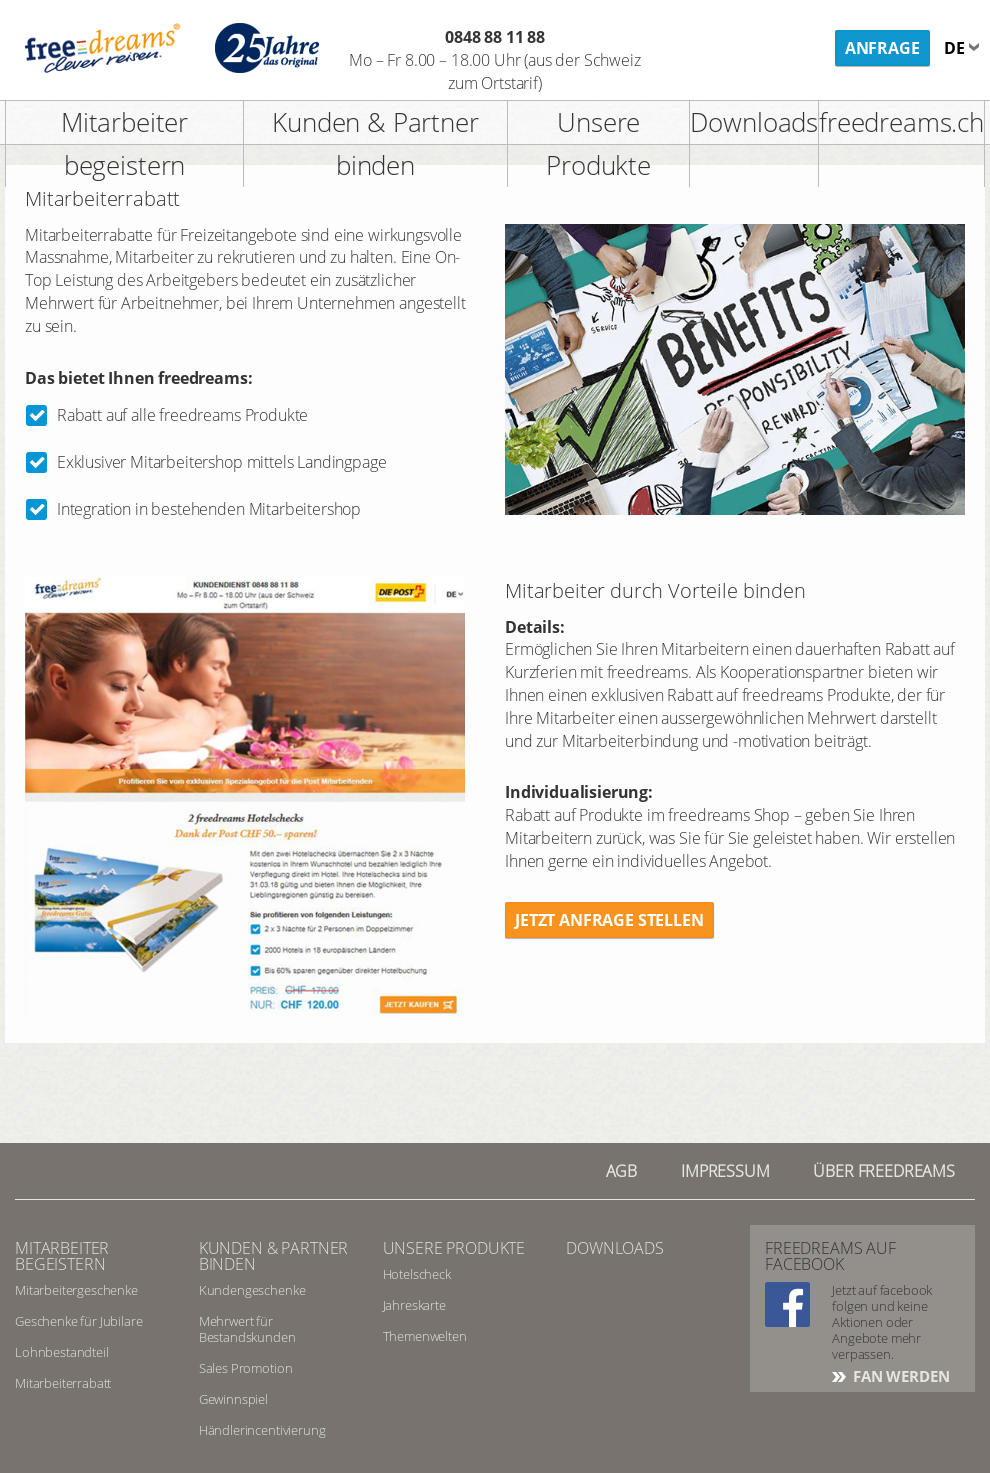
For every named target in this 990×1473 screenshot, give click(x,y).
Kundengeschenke (252, 1290)
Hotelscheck (417, 1274)
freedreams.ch (901, 122)
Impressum (725, 1171)
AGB (622, 1171)
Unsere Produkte (598, 143)
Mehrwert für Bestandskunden (247, 1329)
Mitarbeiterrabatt (63, 1383)
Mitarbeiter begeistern (124, 143)
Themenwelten (425, 1336)
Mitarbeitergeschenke (76, 1290)
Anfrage (882, 48)
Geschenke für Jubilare (78, 1321)
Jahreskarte (414, 1305)
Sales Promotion (246, 1368)
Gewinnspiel (233, 1399)
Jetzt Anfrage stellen (609, 920)
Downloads (754, 122)
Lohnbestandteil (62, 1352)
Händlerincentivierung (262, 1430)
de (956, 48)
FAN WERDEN (899, 1376)
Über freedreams (884, 1171)
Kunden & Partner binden (375, 143)
